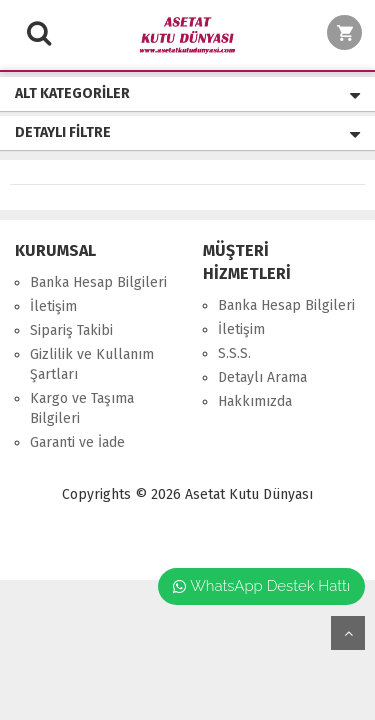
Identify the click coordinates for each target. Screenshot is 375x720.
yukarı (348, 633)
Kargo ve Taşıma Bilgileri (82, 408)
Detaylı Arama (262, 377)
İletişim (53, 306)
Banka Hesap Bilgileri (98, 282)
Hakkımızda (255, 401)
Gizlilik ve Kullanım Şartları (92, 364)
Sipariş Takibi (71, 330)
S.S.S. (234, 353)
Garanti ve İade (77, 442)
